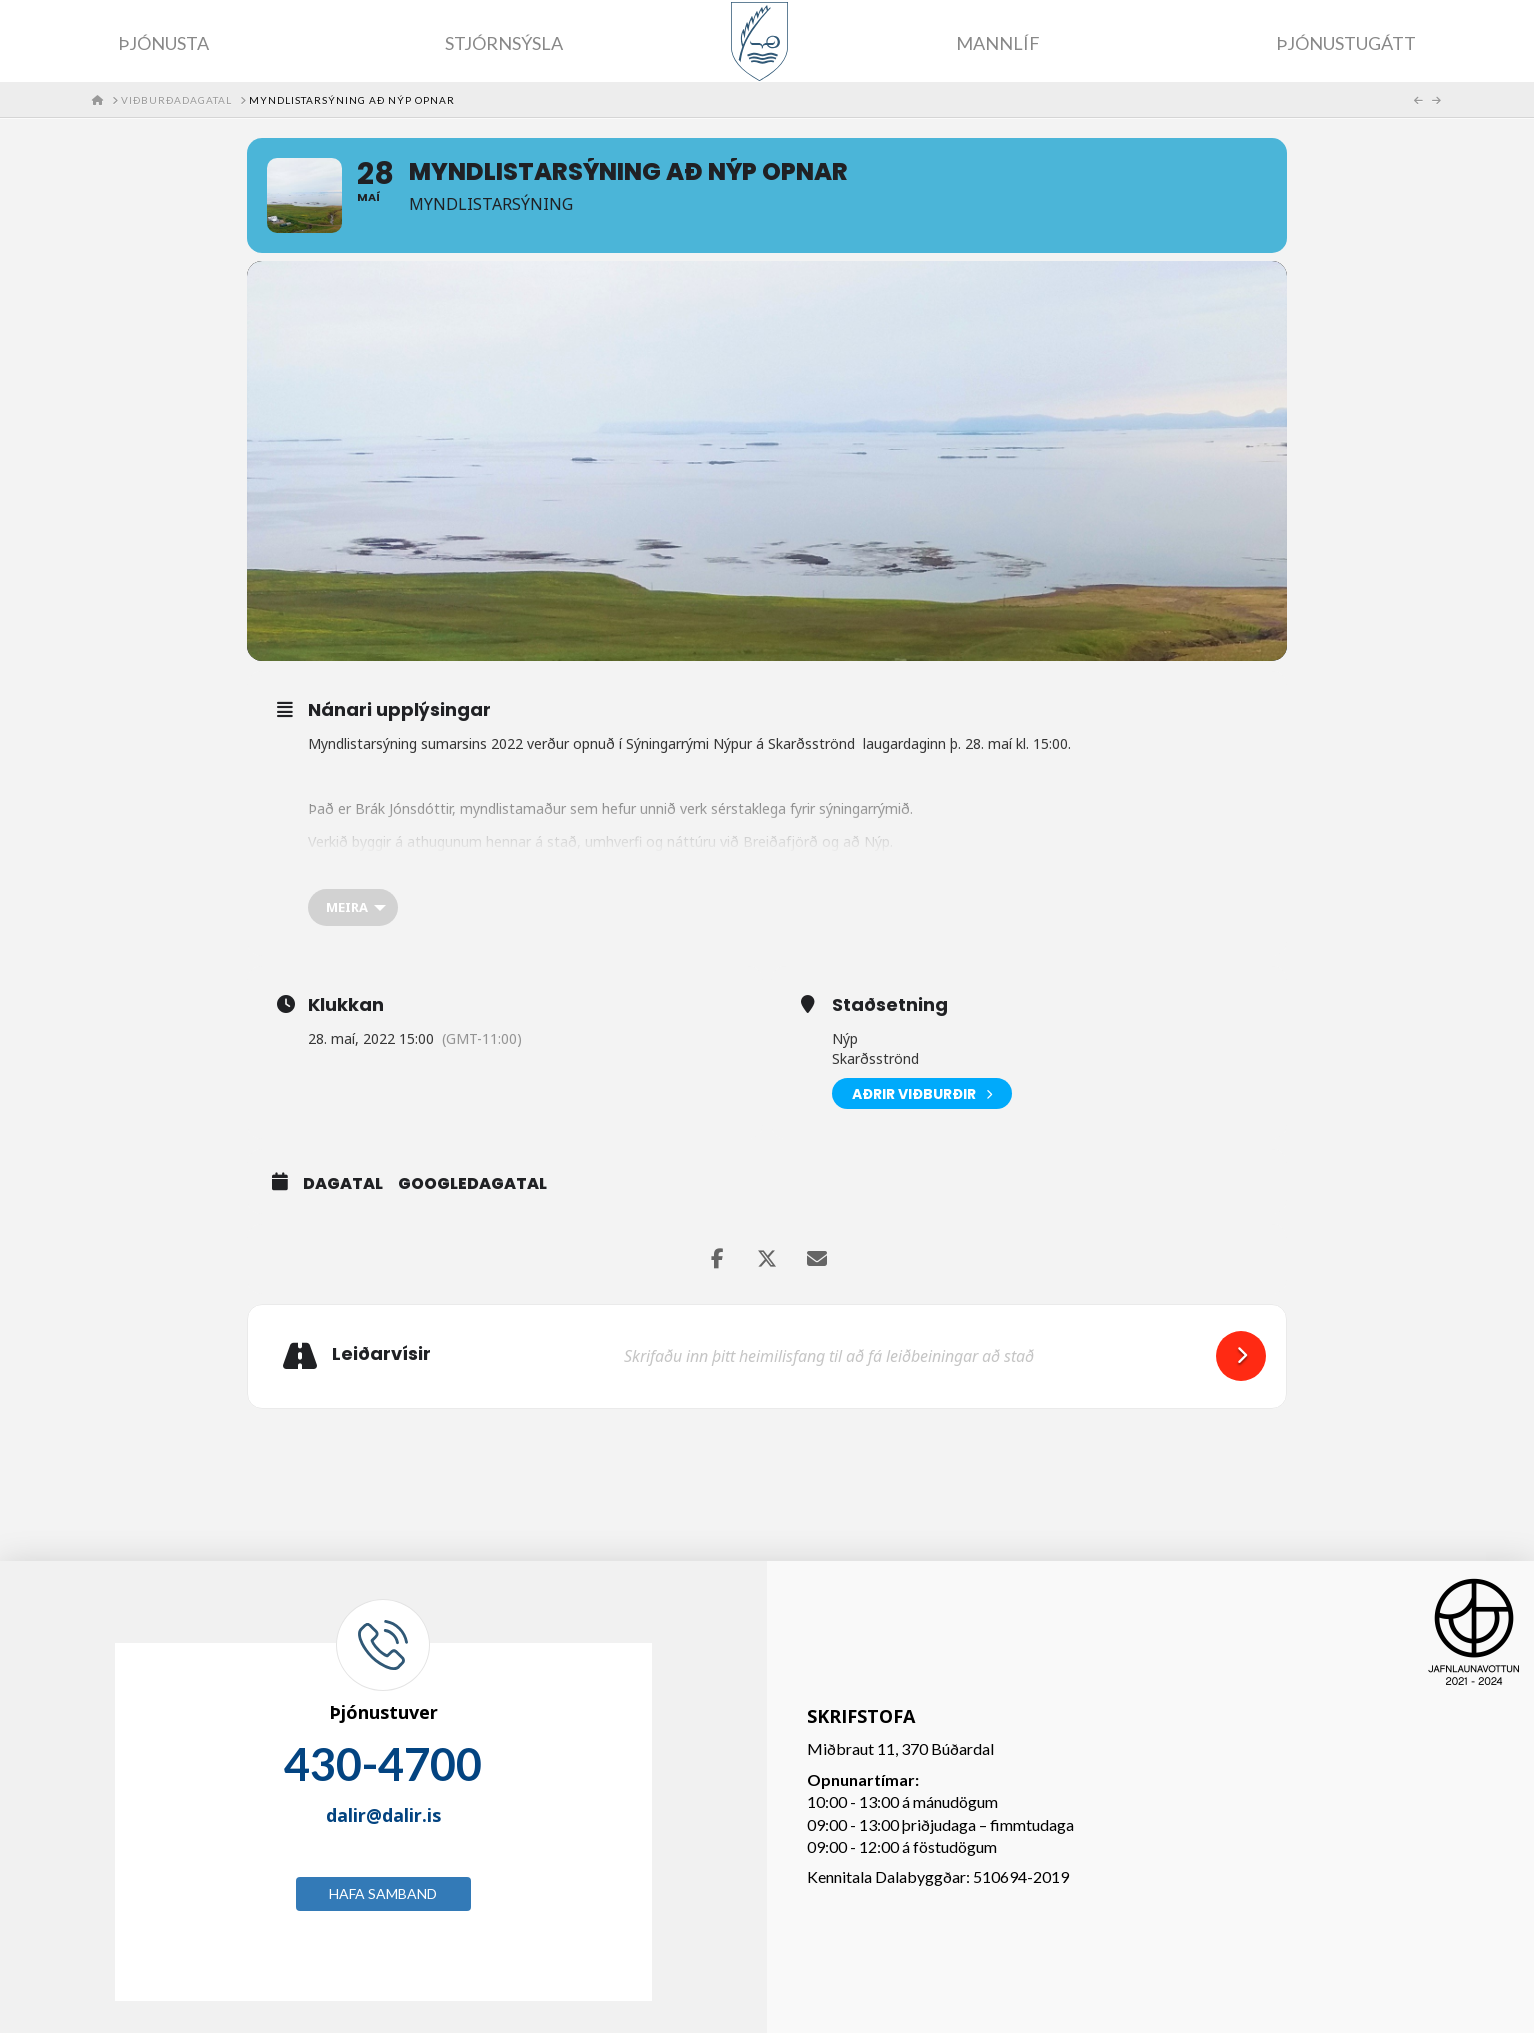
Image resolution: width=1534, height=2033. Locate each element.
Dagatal (343, 1184)
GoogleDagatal (472, 1184)
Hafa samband (383, 1893)
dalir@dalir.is (383, 1815)
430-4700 (383, 1764)
